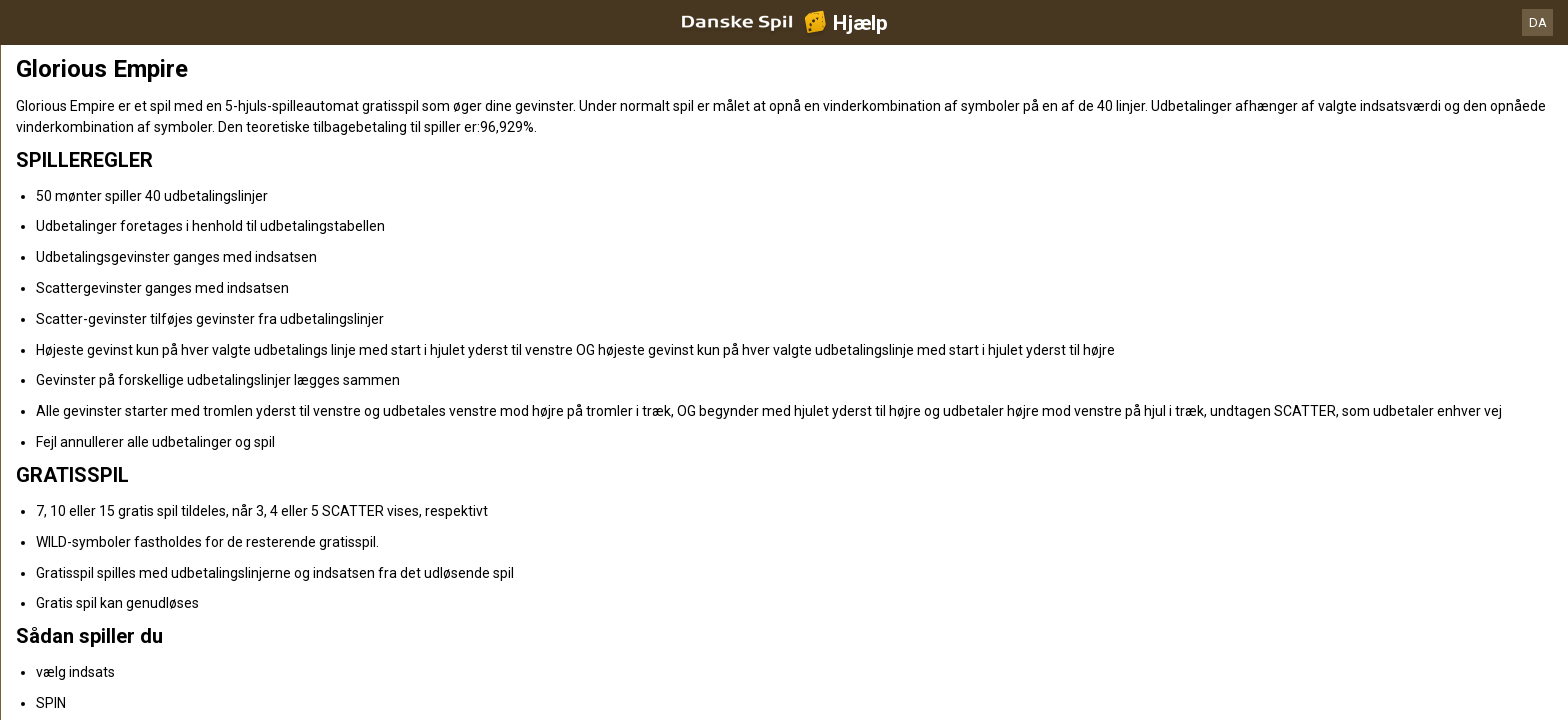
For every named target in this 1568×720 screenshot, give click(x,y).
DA (1538, 22)
